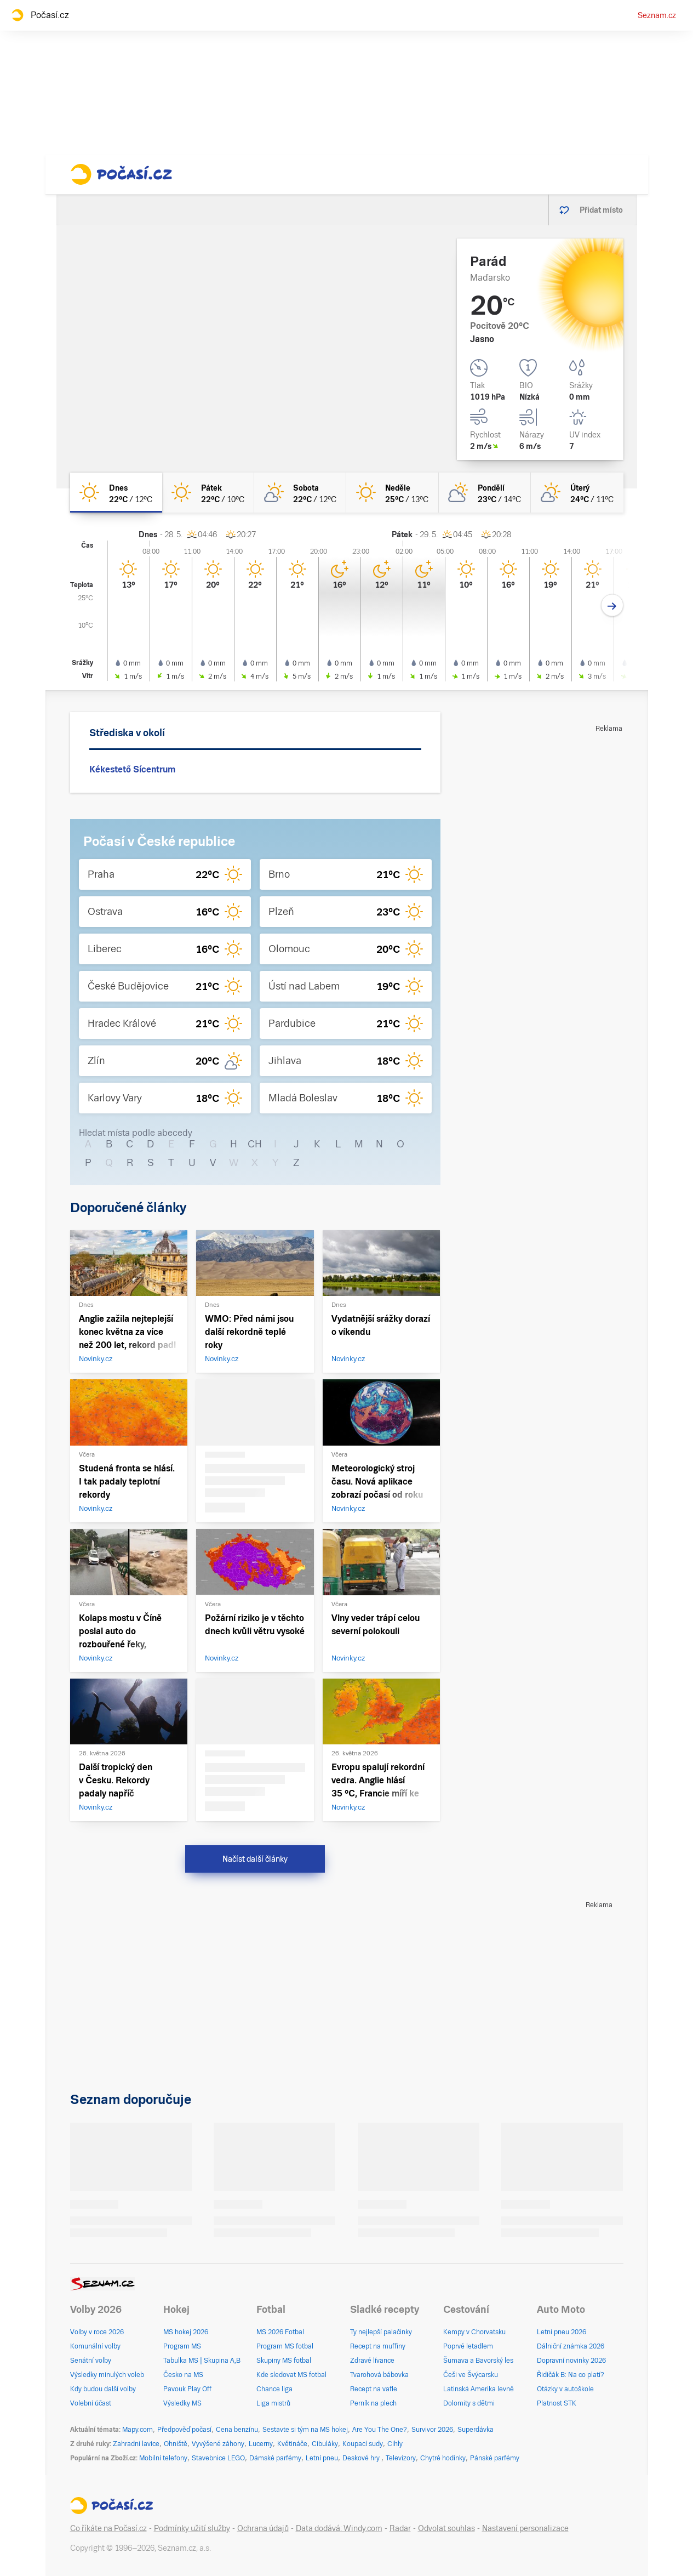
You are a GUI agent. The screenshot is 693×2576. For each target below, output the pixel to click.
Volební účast (90, 2403)
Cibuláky (325, 2444)
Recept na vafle (373, 2389)
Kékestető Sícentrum (132, 769)
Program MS (182, 2346)
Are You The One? (379, 2429)
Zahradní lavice (136, 2444)
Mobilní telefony (163, 2458)
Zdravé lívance (372, 2360)
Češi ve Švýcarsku (470, 2375)
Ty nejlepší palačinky (381, 2332)
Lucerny (261, 2444)
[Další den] (612, 605)
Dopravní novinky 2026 (571, 2360)
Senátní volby (90, 2360)
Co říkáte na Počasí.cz (108, 2528)
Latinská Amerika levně (478, 2389)
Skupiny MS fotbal (283, 2360)
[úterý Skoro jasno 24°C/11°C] (577, 493)
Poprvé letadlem (468, 2346)
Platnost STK (556, 2403)
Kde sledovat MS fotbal (291, 2375)
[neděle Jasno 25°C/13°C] (392, 493)
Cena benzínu (237, 2429)
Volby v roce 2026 (97, 2332)
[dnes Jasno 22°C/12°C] (116, 493)
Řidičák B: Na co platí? (570, 2375)
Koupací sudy (362, 2444)
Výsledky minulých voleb (107, 2375)
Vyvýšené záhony (218, 2444)
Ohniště (175, 2444)
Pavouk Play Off (187, 2389)
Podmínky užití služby (192, 2528)
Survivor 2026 (432, 2429)
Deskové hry (361, 2458)
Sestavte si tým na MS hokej (305, 2429)
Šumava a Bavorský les (478, 2360)
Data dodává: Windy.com (339, 2528)
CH (255, 1144)
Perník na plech (373, 2403)
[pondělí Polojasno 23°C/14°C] (485, 493)
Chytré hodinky (443, 2458)
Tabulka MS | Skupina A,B (201, 2360)
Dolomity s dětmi (469, 2403)
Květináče (292, 2444)
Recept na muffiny (377, 2346)
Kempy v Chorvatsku (474, 2332)
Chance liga (274, 2389)
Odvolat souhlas (446, 2528)
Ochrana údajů (263, 2528)
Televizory (401, 2458)
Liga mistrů (273, 2403)
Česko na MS (183, 2375)
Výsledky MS (182, 2403)
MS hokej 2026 (185, 2332)
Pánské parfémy (494, 2458)
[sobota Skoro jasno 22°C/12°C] (300, 493)
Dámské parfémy (275, 2458)
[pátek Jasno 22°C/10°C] (208, 493)
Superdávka (475, 2429)
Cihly (395, 2444)
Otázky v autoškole (565, 2389)
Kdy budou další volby (103, 2389)
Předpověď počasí (184, 2429)
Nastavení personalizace (525, 2528)
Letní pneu (322, 2458)
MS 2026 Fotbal (280, 2332)
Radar (400, 2528)
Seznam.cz (657, 15)
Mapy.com (137, 2429)
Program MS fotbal (284, 2346)
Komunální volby (95, 2346)
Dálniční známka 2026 (570, 2346)
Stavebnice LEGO (218, 2458)
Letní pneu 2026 (561, 2332)
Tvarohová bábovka (379, 2375)
